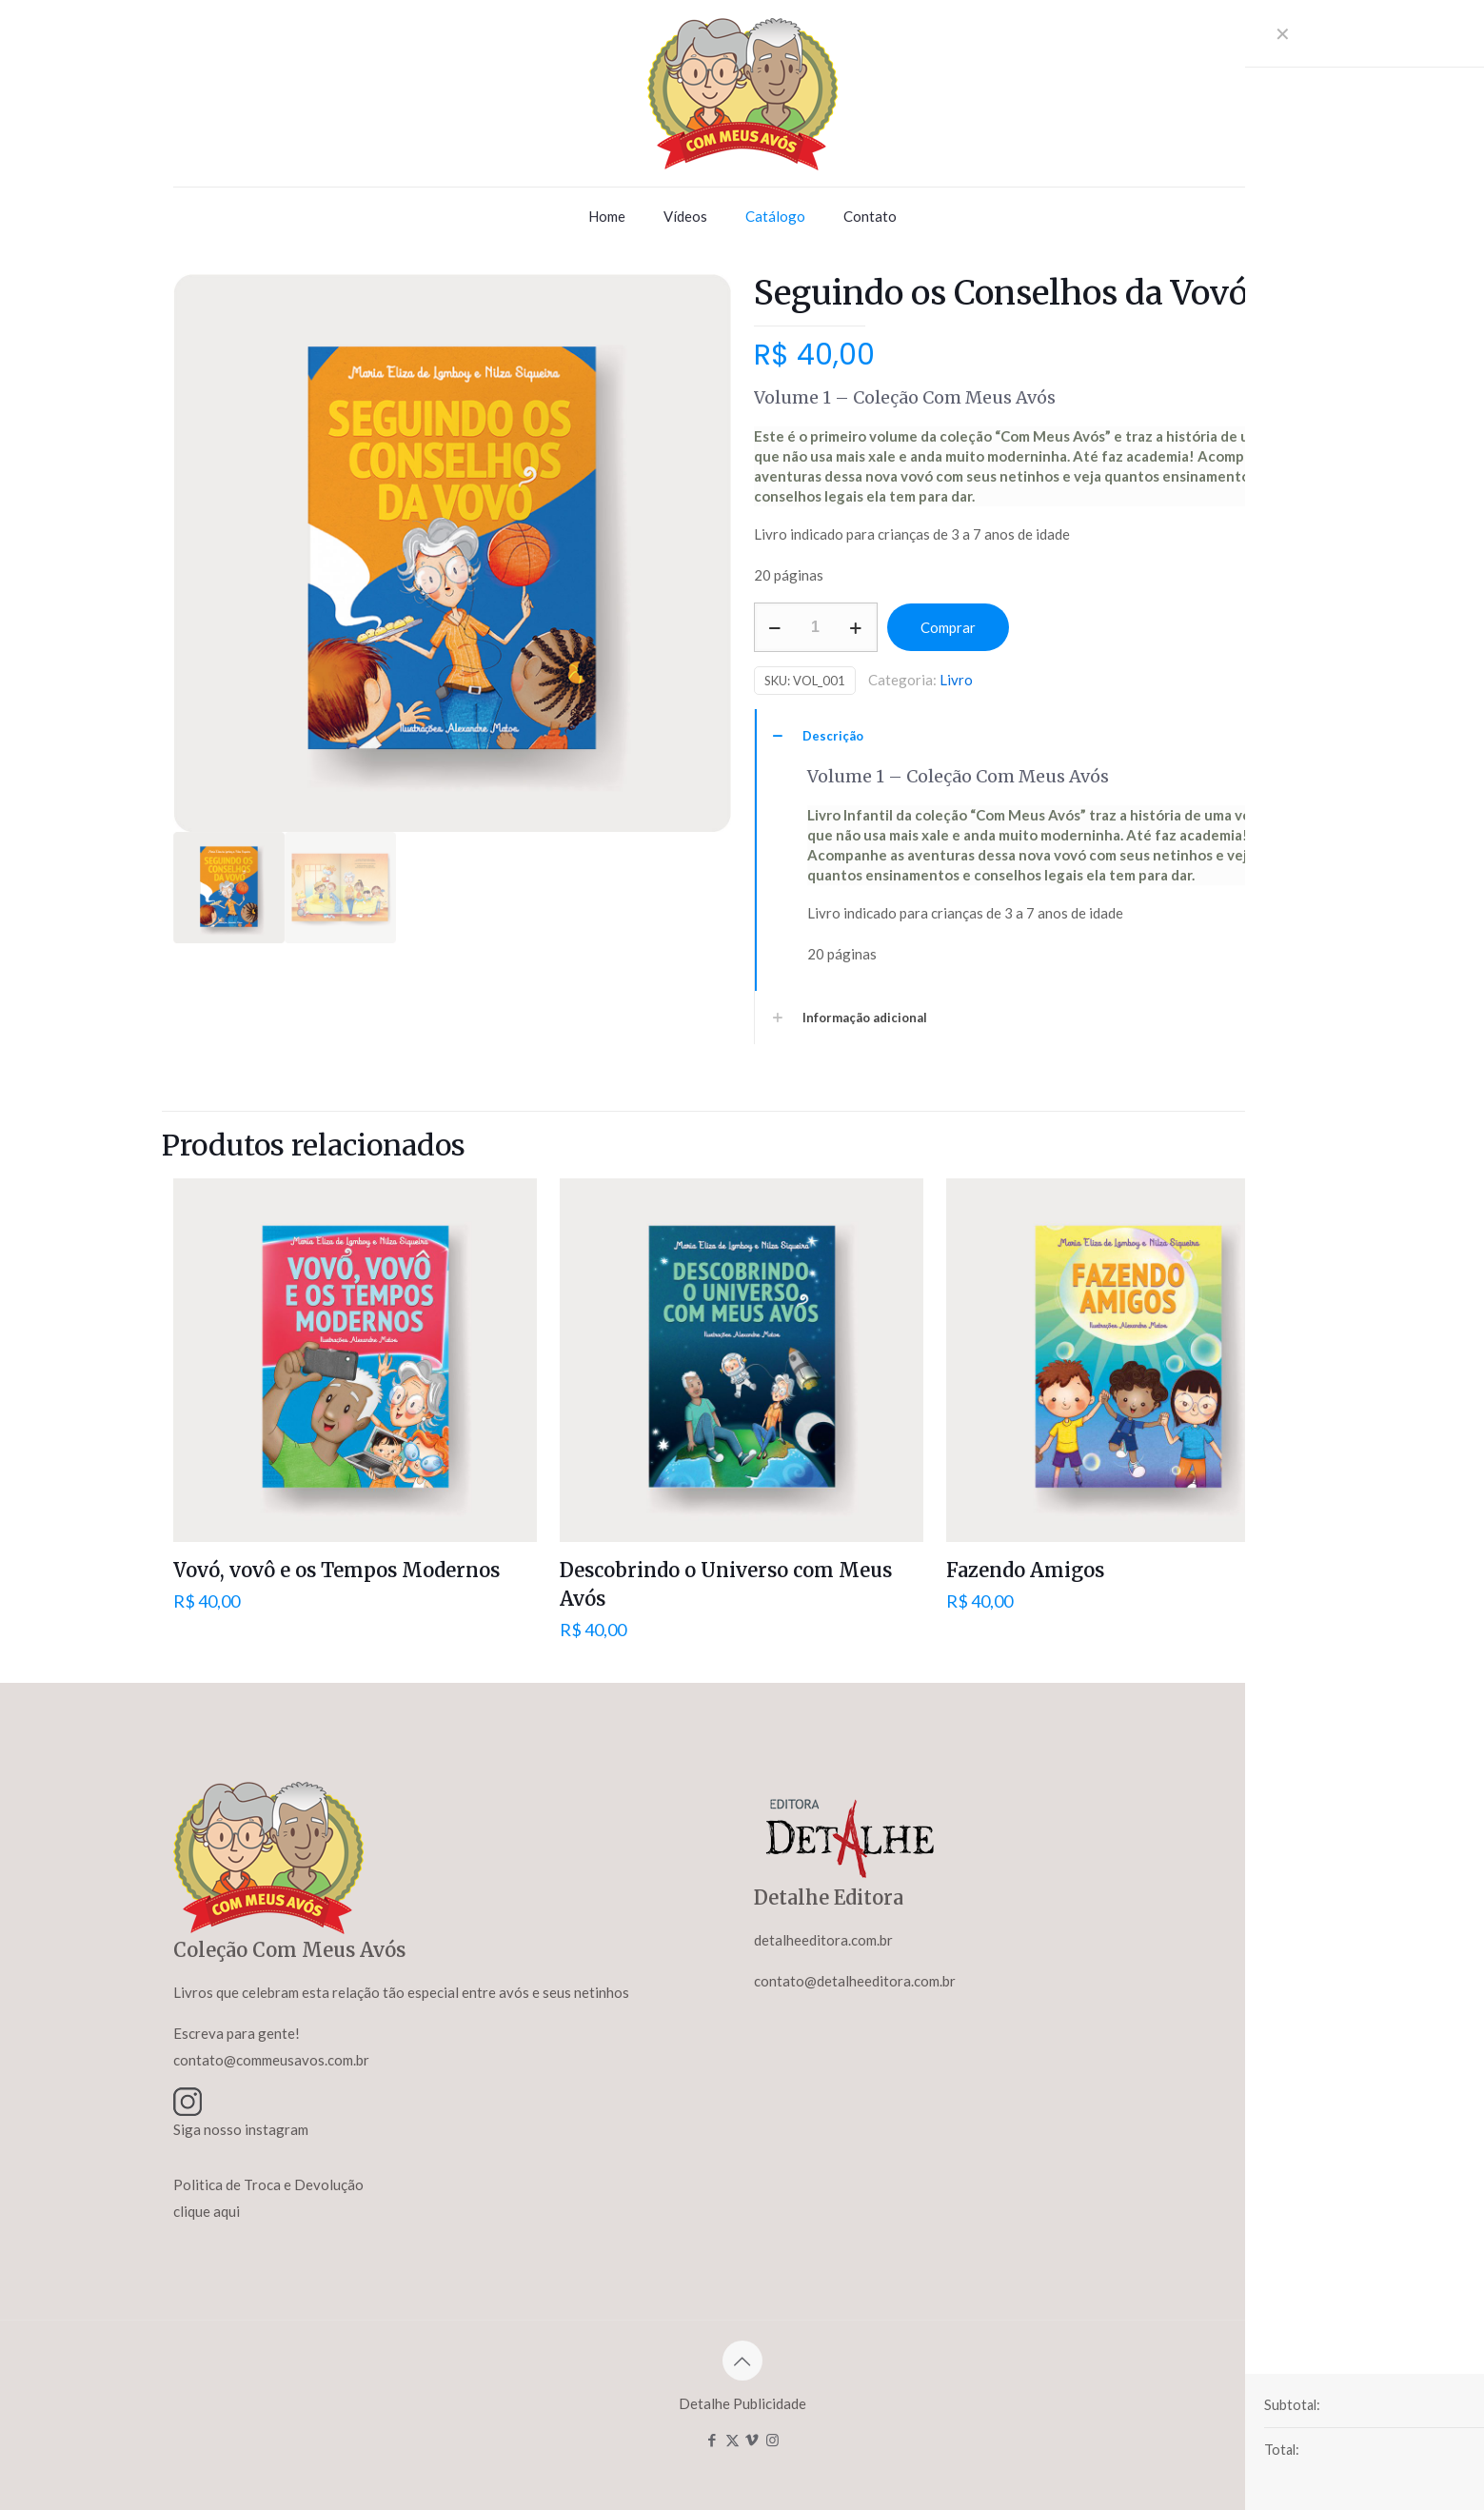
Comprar (948, 627)
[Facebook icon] (712, 2439)
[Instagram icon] (772, 2439)
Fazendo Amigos (1025, 1570)
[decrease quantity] (775, 627)
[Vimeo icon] (752, 2439)
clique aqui (206, 2211)
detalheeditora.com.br (823, 1939)
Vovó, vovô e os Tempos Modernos (336, 1570)
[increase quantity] (856, 627)
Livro (956, 679)
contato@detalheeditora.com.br (855, 1980)
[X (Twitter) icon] (732, 2439)
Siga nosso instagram (240, 2129)
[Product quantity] (816, 627)
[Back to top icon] (742, 2361)
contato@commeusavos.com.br (271, 2059)
